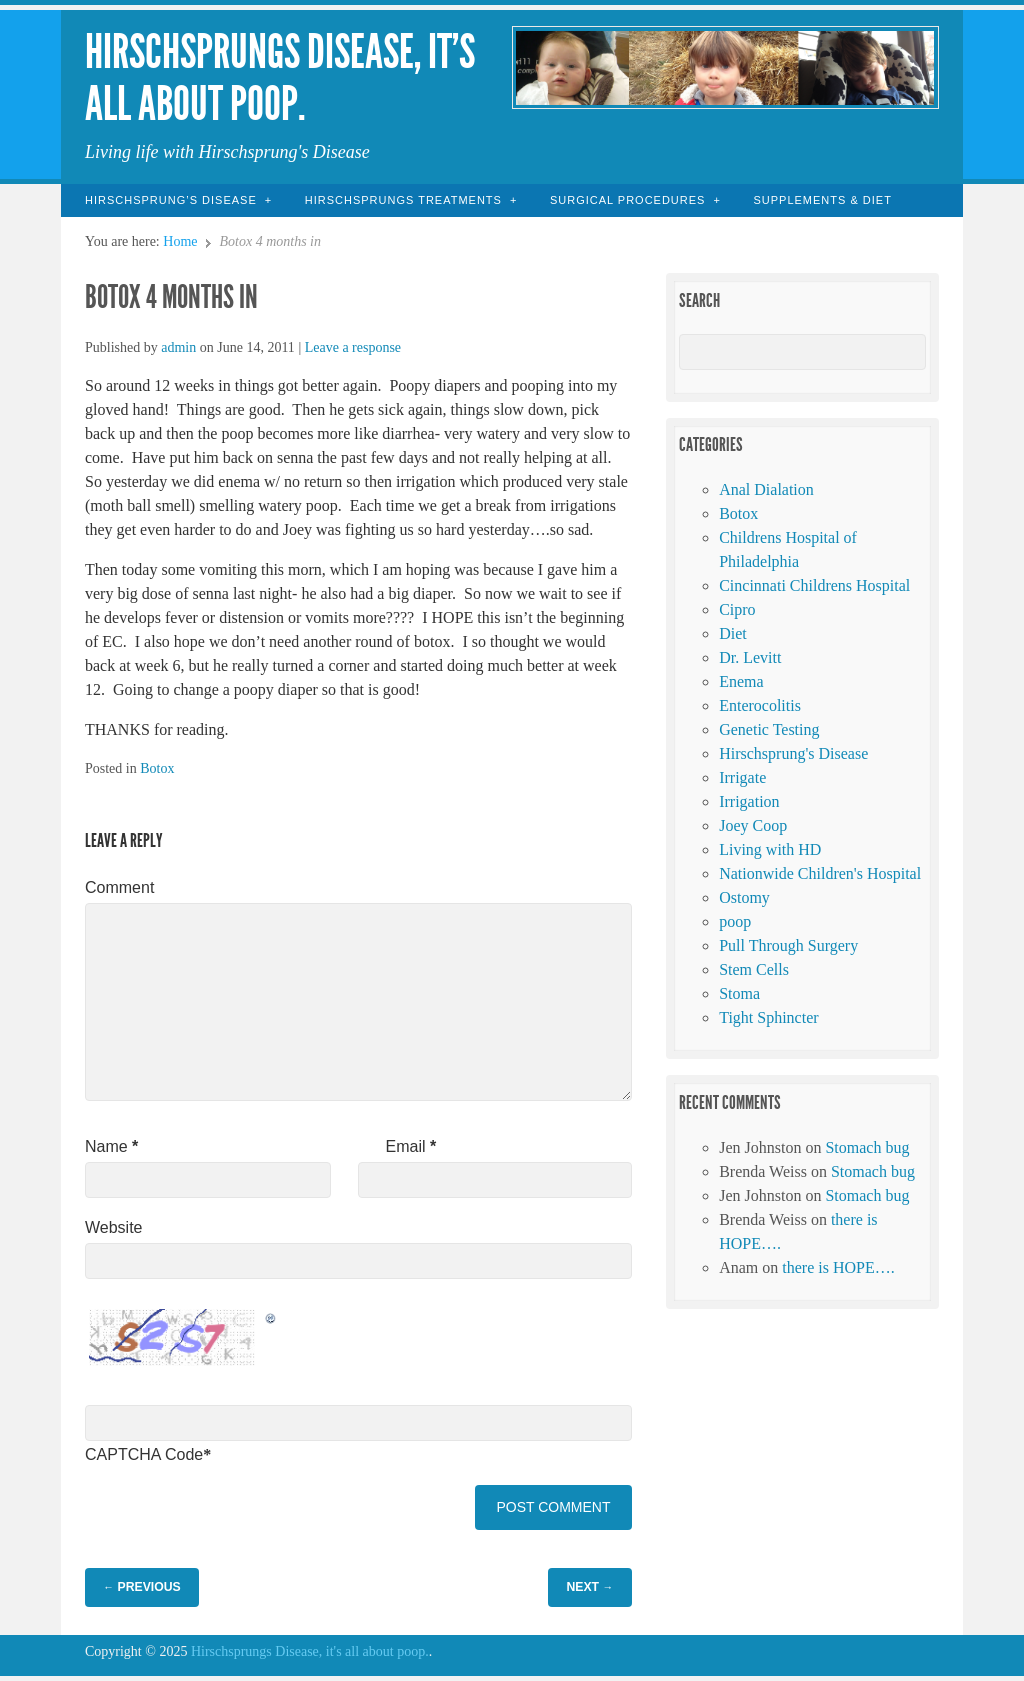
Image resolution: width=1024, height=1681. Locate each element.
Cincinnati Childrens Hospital (814, 585)
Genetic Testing (769, 729)
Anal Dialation (766, 489)
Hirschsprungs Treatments (403, 200)
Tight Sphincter (768, 1017)
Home (180, 241)
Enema (741, 681)
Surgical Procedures (628, 200)
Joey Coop (753, 825)
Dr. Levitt (750, 657)
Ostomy (744, 897)
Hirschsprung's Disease (793, 753)
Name (111, 1146)
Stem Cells (754, 969)
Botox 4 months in (171, 297)
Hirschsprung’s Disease (171, 200)
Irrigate (742, 777)
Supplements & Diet (822, 200)
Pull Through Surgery (788, 945)
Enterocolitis (760, 705)
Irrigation (749, 801)
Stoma (739, 993)
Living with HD (770, 849)
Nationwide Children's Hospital (820, 873)
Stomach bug (867, 1147)
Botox (157, 768)
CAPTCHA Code (144, 1454)
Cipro (737, 609)
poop (735, 921)
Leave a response (353, 347)
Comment (119, 887)
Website (114, 1227)
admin (178, 347)
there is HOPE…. (838, 1267)
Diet (733, 633)
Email (411, 1146)
